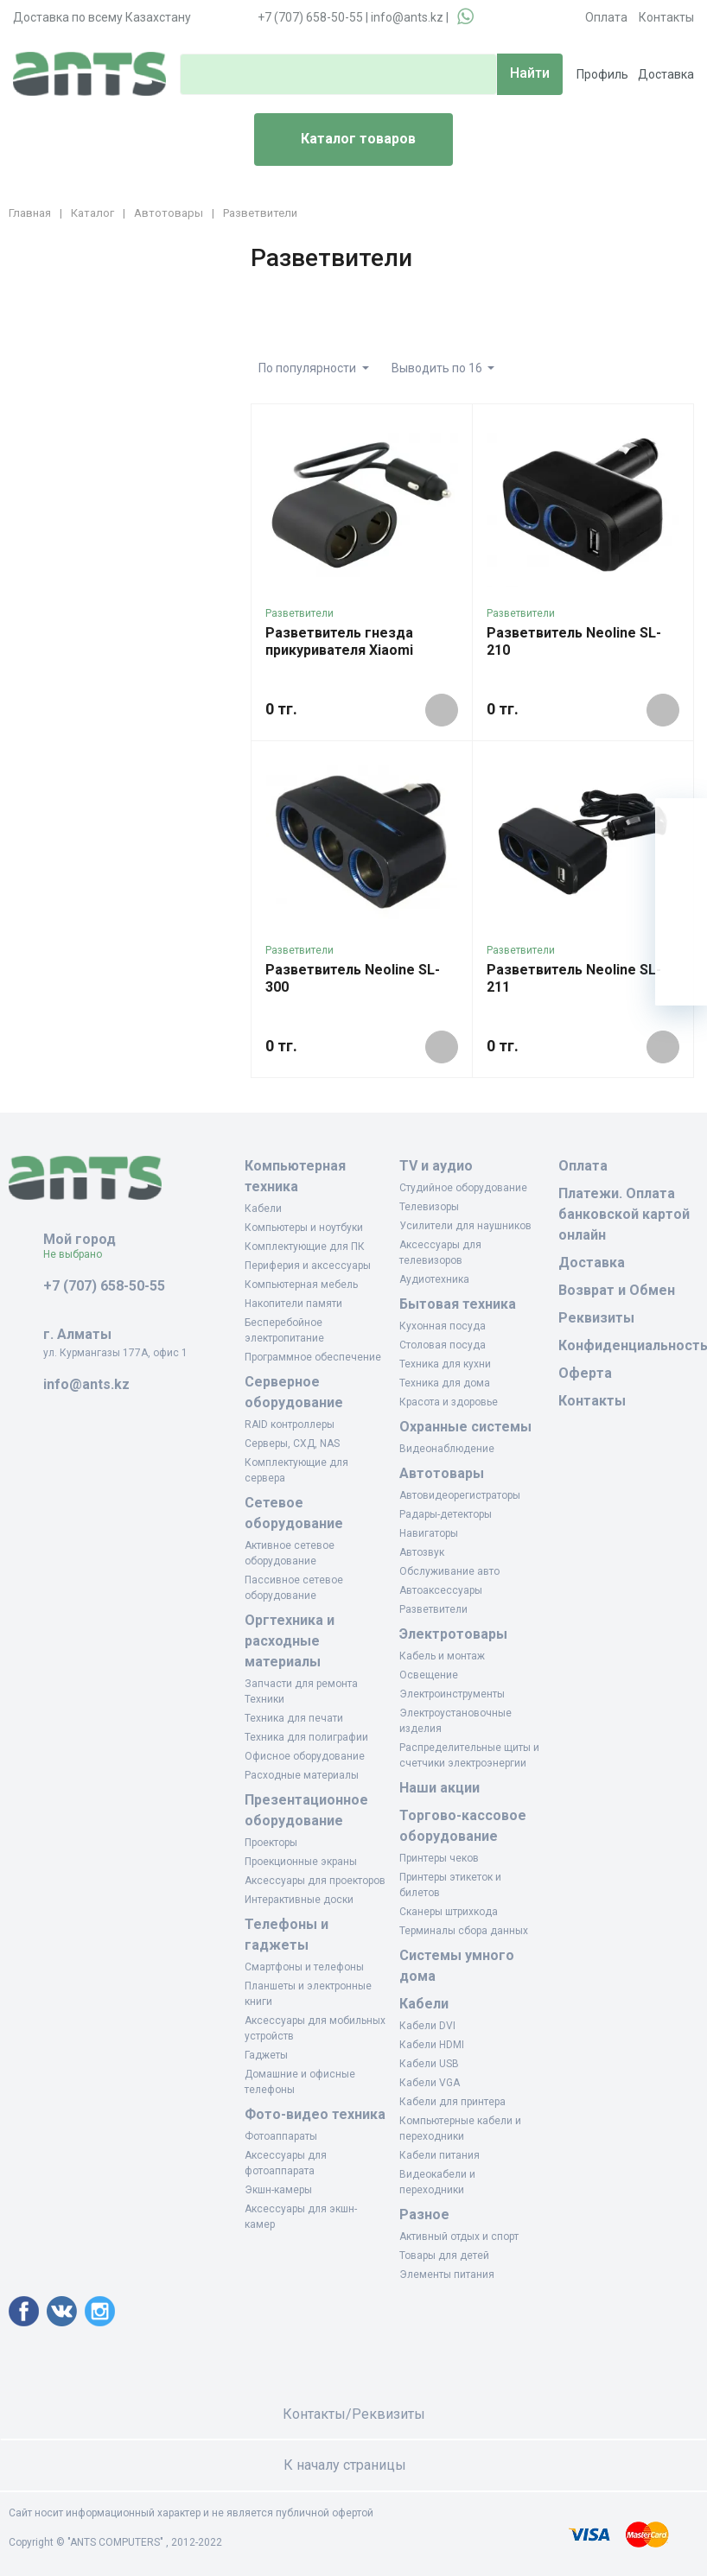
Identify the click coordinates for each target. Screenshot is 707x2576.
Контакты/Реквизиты (354, 2414)
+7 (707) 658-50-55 (310, 17)
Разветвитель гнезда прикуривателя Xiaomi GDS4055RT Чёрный (339, 650)
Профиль (602, 74)
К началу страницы (353, 2465)
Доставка (666, 74)
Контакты (666, 17)
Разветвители (299, 613)
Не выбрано (79, 1254)
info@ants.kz (407, 17)
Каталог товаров (342, 140)
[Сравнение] (681, 928)
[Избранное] (681, 876)
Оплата (606, 17)
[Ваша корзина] (681, 824)
